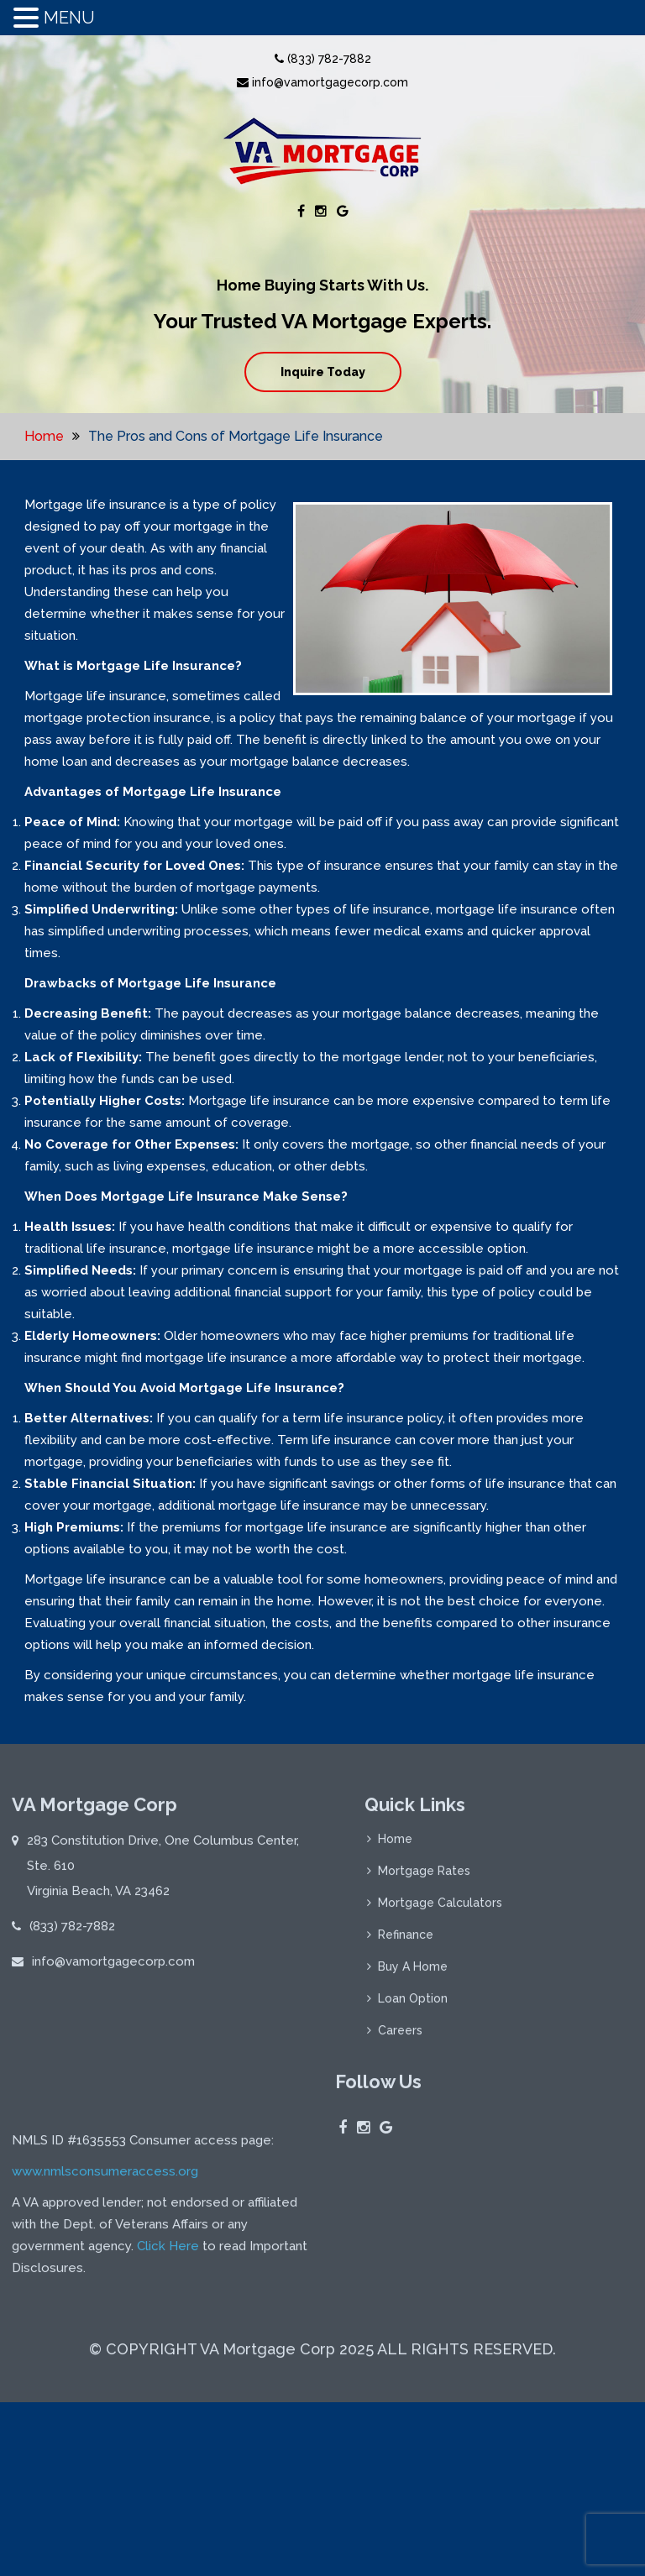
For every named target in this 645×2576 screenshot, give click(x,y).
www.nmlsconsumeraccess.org (105, 2353)
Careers (400, 2036)
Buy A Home (413, 1972)
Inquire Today (323, 372)
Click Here (168, 2428)
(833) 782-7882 (323, 58)
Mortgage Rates (424, 1876)
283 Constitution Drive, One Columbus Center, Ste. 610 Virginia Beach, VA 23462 (163, 1871)
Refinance (405, 1940)
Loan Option (413, 2004)
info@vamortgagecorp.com (322, 82)
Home (44, 436)
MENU (69, 18)
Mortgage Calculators (440, 1908)
